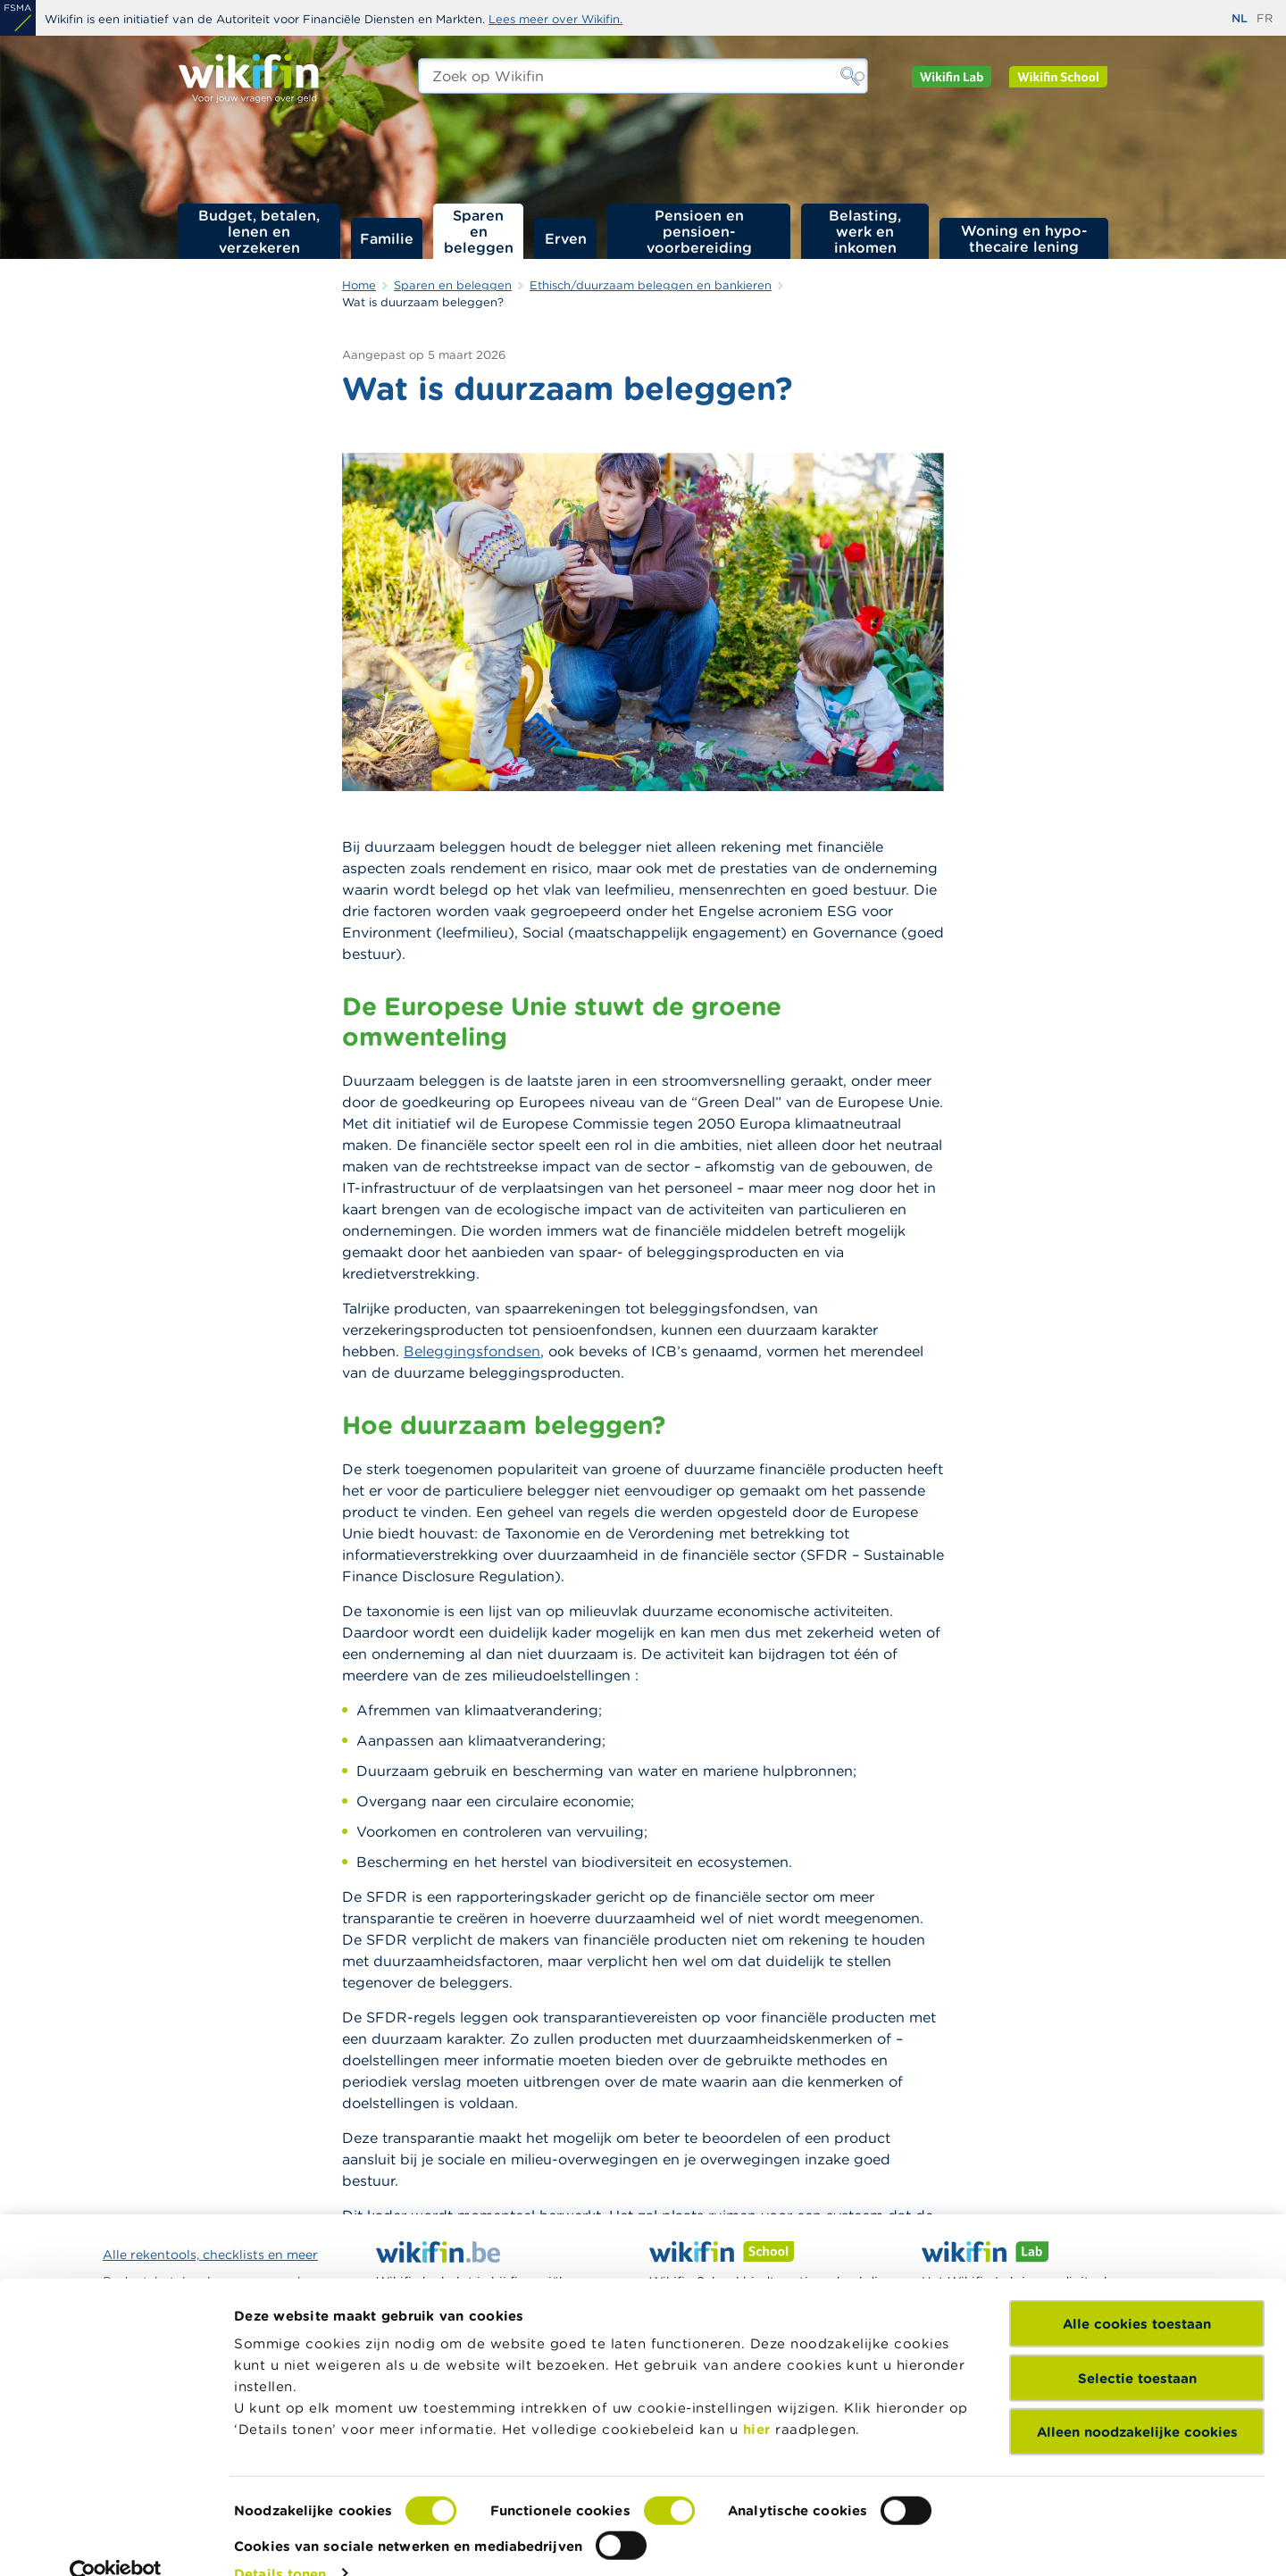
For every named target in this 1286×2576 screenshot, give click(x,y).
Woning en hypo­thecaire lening (1024, 238)
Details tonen (280, 2540)
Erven (566, 238)
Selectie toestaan (1137, 2345)
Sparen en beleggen (479, 231)
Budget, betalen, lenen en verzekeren (259, 231)
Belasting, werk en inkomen (865, 231)
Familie (386, 238)
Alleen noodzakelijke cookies (1137, 2399)
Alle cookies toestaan (1137, 2291)
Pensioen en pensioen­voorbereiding (699, 231)
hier (757, 2396)
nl (1240, 18)
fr (1265, 18)
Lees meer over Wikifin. (555, 19)
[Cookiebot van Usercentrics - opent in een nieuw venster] (116, 2541)
